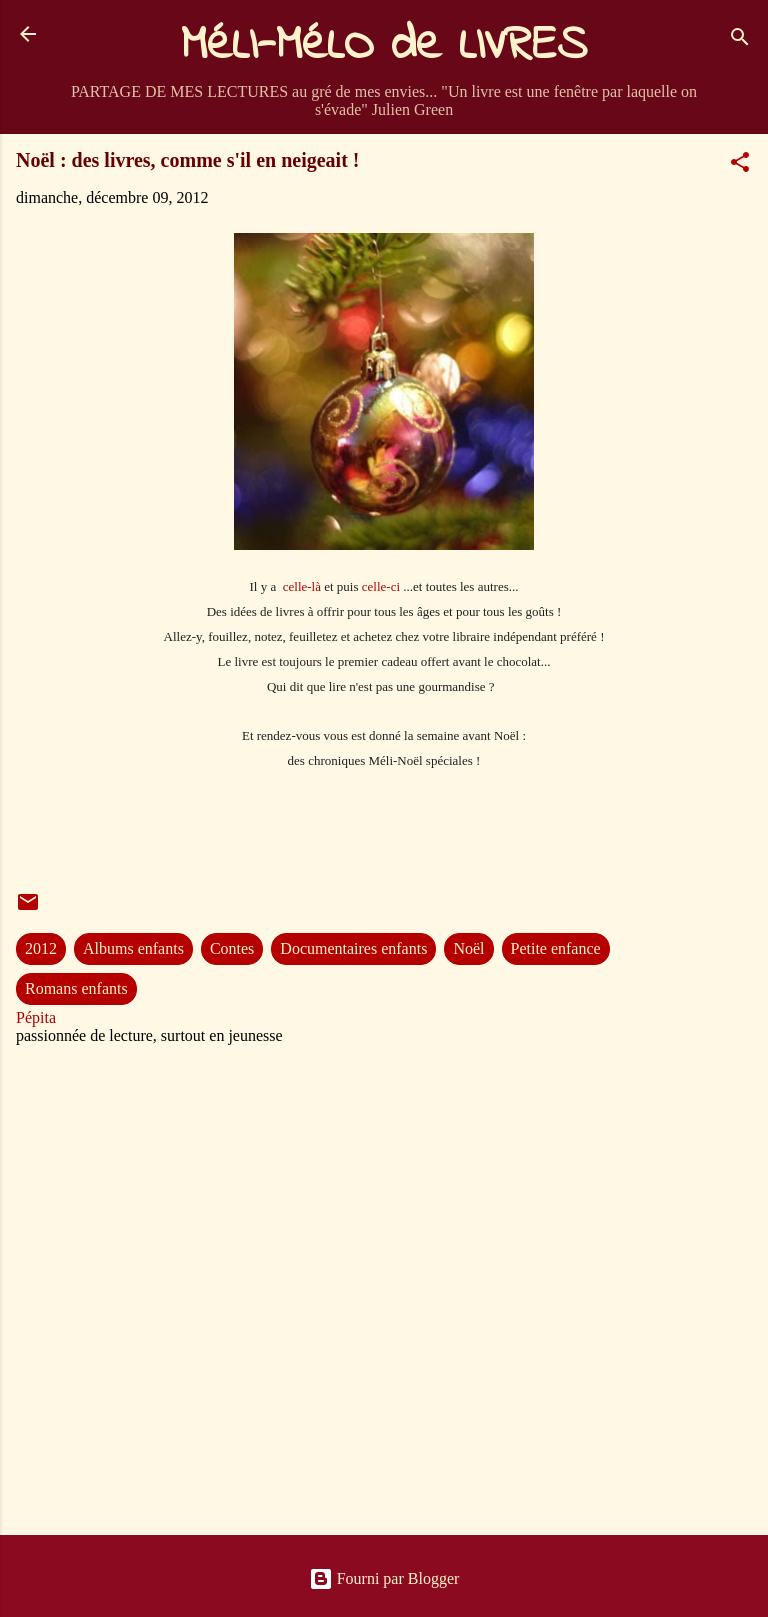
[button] (740, 165)
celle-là (302, 586)
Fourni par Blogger (384, 1578)
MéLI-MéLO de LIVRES (384, 46)
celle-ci (381, 586)
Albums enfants (133, 948)
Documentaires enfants (353, 948)
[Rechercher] (740, 40)
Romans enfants (76, 988)
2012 (41, 948)
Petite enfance (556, 948)
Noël (468, 948)
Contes (232, 948)
